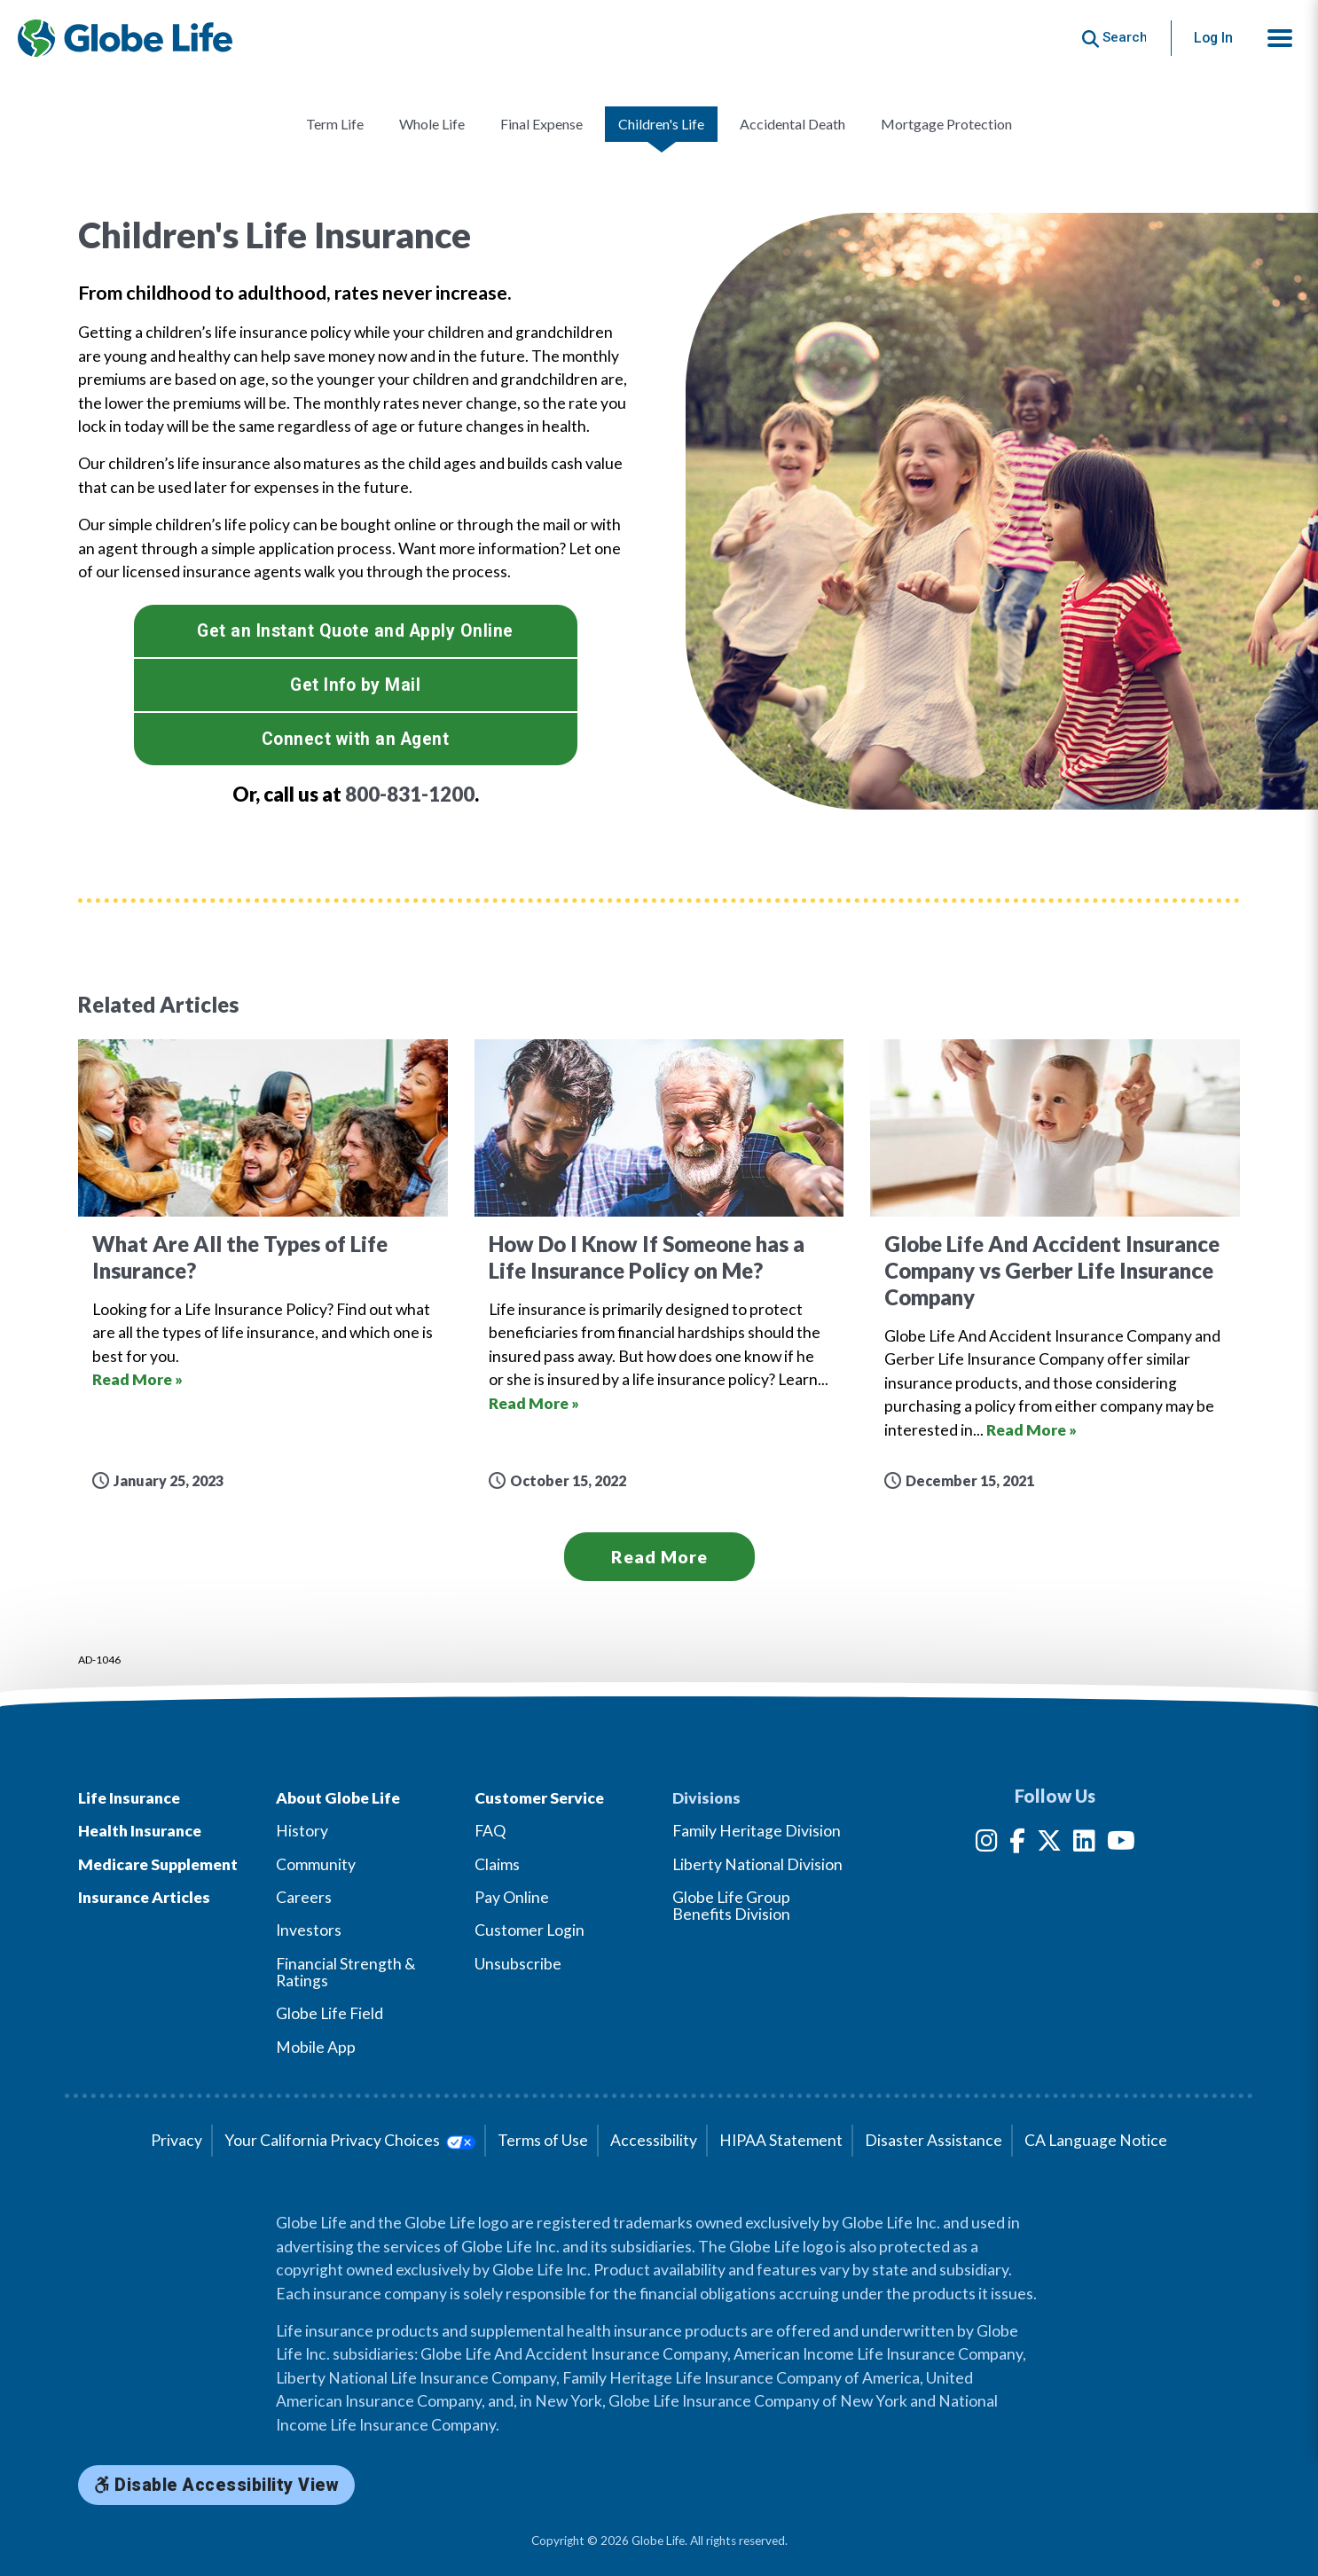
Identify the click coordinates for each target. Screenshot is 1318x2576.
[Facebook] (1017, 1844)
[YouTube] (1121, 1844)
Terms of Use (543, 2140)
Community (316, 1864)
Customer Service (539, 1798)
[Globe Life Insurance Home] (125, 38)
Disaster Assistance (933, 2140)
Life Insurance (129, 1798)
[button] (1279, 38)
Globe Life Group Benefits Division (731, 1905)
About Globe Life (338, 1798)
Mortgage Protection (946, 123)
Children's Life (661, 123)
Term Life (335, 123)
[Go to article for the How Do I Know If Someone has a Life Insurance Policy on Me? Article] (659, 1265)
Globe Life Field (329, 2013)
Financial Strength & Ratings (346, 1972)
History (302, 1830)
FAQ (490, 1830)
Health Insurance (139, 1830)
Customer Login (529, 1930)
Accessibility (653, 2140)
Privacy (176, 2140)
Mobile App (316, 2047)
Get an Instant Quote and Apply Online (355, 631)
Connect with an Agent (356, 739)
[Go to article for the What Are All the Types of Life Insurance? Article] (263, 1265)
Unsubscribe (518, 1963)
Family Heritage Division (756, 1830)
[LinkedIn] (1084, 1844)
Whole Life (432, 123)
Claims (497, 1864)
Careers (304, 1897)
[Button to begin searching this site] (1114, 37)
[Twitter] (1049, 1844)
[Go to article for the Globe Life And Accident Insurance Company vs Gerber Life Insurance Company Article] (1055, 1265)
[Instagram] (987, 1844)
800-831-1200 (410, 794)
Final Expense (541, 123)
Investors (308, 1930)
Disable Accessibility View (216, 2485)
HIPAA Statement (781, 2140)
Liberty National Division (757, 1864)
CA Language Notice (1095, 2140)
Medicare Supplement (158, 1864)
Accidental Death (792, 123)
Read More (659, 1556)
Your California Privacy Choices (349, 2140)
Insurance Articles (144, 1897)
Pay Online (512, 1897)
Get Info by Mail (355, 685)
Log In (1213, 37)
